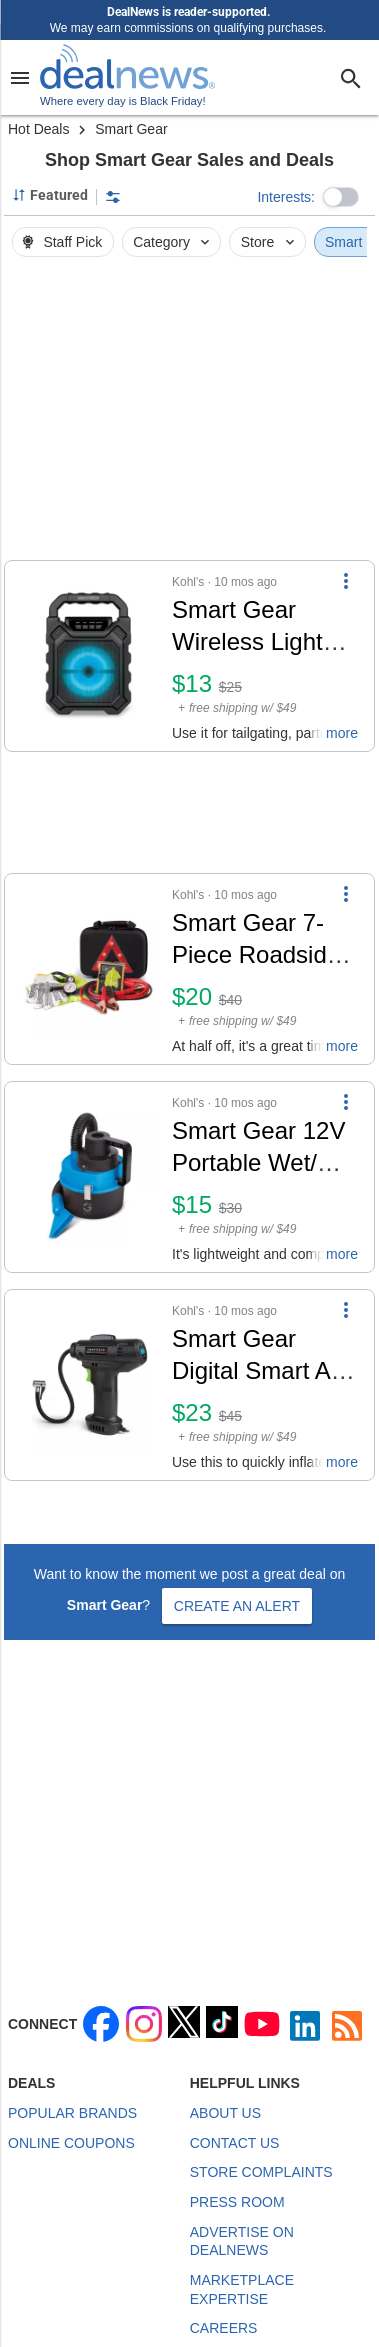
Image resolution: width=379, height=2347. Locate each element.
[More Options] (346, 581)
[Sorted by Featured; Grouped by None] (50, 195)
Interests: (286, 197)
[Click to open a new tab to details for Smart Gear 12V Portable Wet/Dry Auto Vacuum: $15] (88, 1177)
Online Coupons (71, 2143)
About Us (225, 2113)
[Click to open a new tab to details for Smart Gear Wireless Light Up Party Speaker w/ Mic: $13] (88, 656)
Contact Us (235, 2143)
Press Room (237, 2202)
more (342, 733)
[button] (341, 197)
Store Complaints (261, 2172)
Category (173, 242)
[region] (189, 414)
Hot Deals (38, 129)
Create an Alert (237, 1606)
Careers (224, 2328)
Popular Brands (72, 2113)
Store (269, 242)
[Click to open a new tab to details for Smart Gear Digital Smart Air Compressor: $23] (88, 1385)
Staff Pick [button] (61, 242)
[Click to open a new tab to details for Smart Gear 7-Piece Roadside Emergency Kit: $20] (88, 969)
